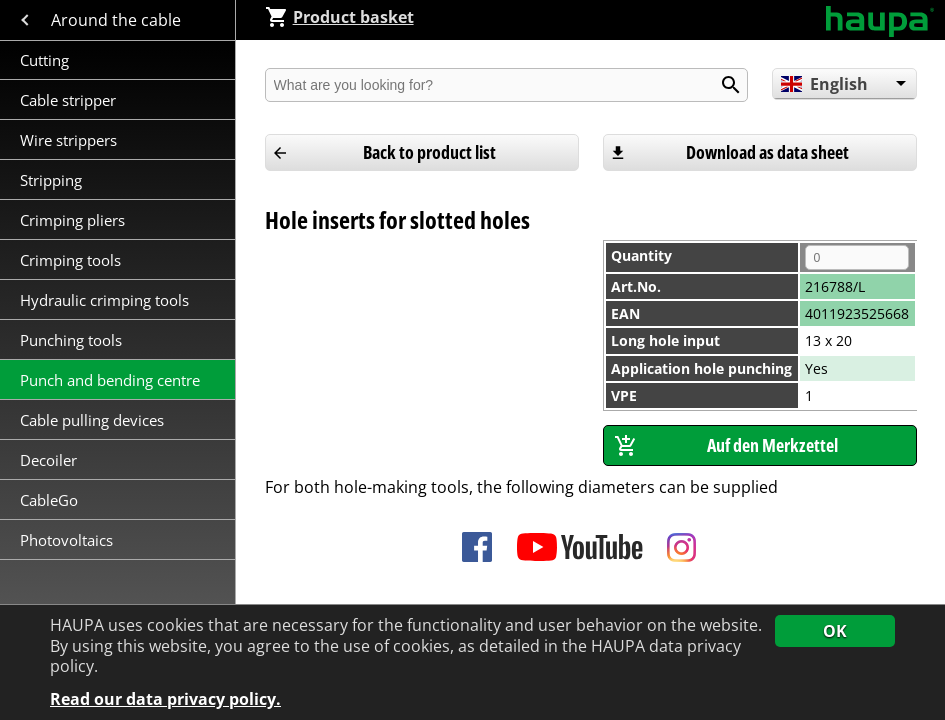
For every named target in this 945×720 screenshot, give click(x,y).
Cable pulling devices (92, 420)
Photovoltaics (66, 540)
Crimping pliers (74, 220)
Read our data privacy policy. (165, 699)
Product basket (339, 17)
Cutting (44, 60)
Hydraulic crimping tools (104, 300)
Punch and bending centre (110, 380)
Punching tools (71, 340)
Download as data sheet (767, 152)
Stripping (53, 180)
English (824, 84)
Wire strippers (68, 140)
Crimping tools (70, 260)
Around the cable (118, 20)
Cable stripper (70, 100)
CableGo (49, 500)
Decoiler (48, 460)
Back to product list (429, 152)
